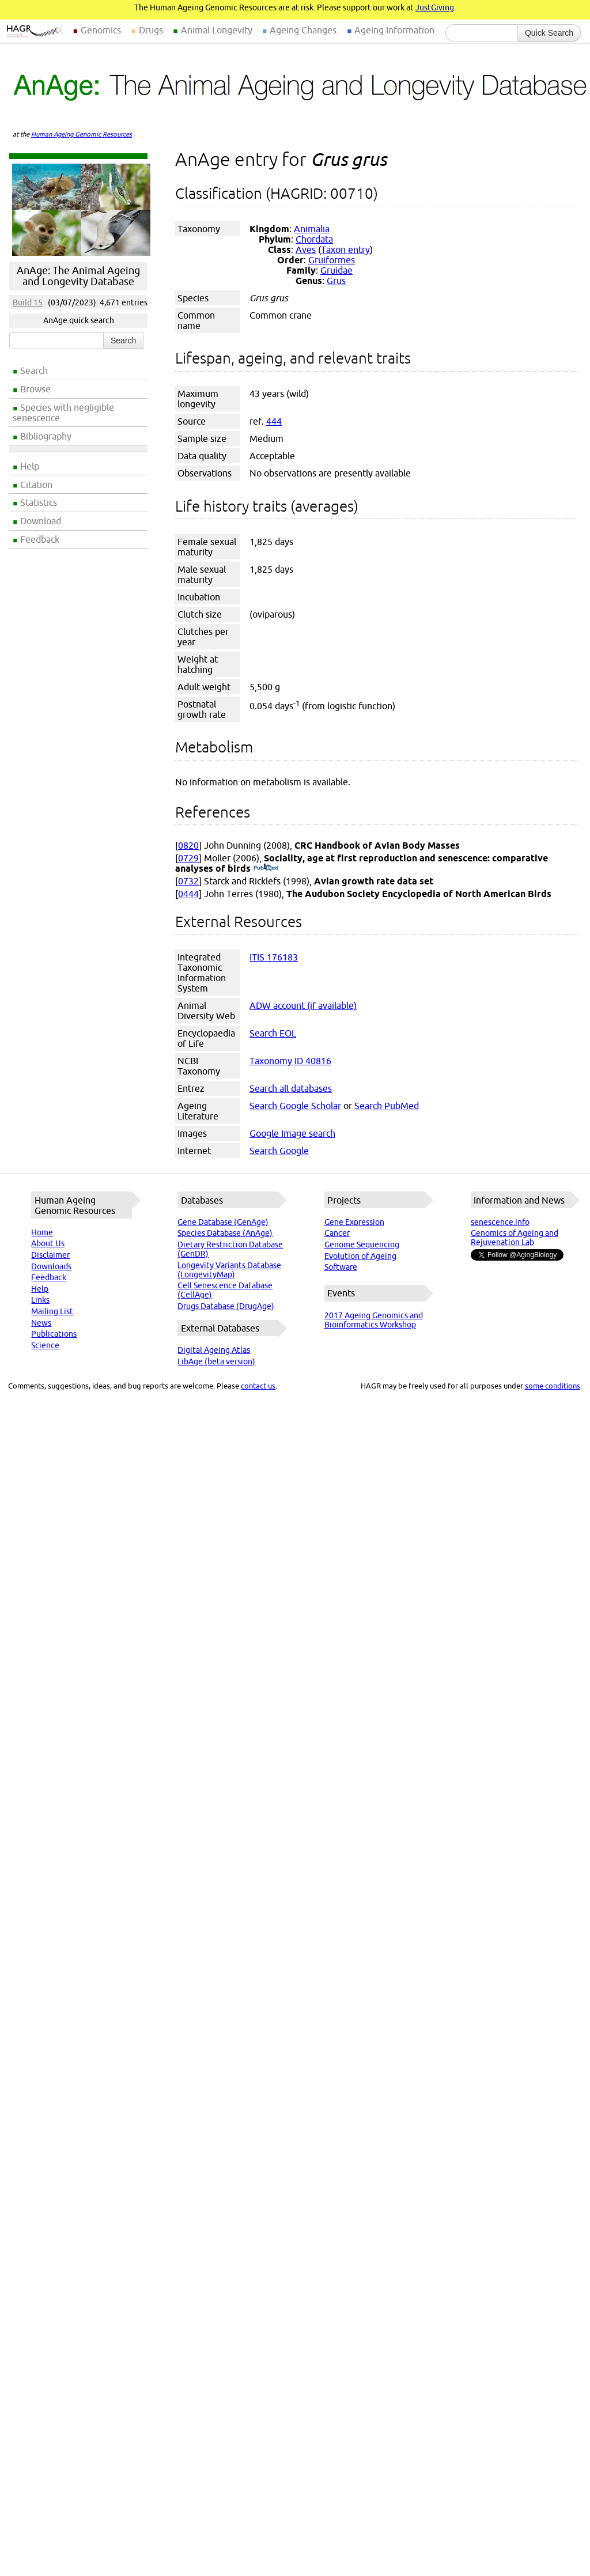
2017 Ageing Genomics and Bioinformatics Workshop (373, 1320)
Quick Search (549, 32)
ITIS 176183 (273, 957)
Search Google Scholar (295, 1105)
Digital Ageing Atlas (213, 1350)
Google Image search (292, 1133)
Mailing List (52, 1311)
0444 (188, 893)
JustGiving (434, 7)
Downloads (51, 1266)
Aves (306, 249)
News (41, 1322)
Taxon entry (345, 249)
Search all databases (290, 1088)
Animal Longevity (216, 30)
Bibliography (45, 436)
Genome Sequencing (361, 1244)
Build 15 (28, 302)
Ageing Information (394, 30)
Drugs (151, 30)
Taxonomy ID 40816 (290, 1061)
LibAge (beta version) (216, 1361)
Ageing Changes (303, 30)
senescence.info (500, 1222)
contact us (258, 1386)
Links (40, 1299)
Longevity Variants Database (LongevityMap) (229, 1270)
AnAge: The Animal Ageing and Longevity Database (78, 276)
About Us (48, 1243)
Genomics (101, 30)
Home (42, 1232)
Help (29, 466)
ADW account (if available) (303, 1005)
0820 (188, 845)
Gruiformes (331, 260)
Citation (36, 484)
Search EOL (272, 1033)
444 (274, 421)
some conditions (552, 1386)
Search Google (279, 1150)
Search (34, 370)
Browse (35, 389)
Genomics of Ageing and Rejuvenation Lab (514, 1237)
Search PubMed (386, 1105)
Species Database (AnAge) (225, 1233)
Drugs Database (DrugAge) (225, 1306)
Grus (336, 280)
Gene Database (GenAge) (222, 1222)
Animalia (312, 229)
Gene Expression (354, 1222)
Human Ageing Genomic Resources (81, 134)
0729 (188, 858)
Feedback (39, 539)
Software (340, 1267)
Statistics (38, 502)
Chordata (314, 239)
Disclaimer (50, 1254)
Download (40, 521)
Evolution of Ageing (360, 1256)
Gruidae (336, 270)
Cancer (337, 1233)
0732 (188, 881)
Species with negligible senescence (63, 412)
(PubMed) (266, 868)
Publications (54, 1333)
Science (45, 1345)
